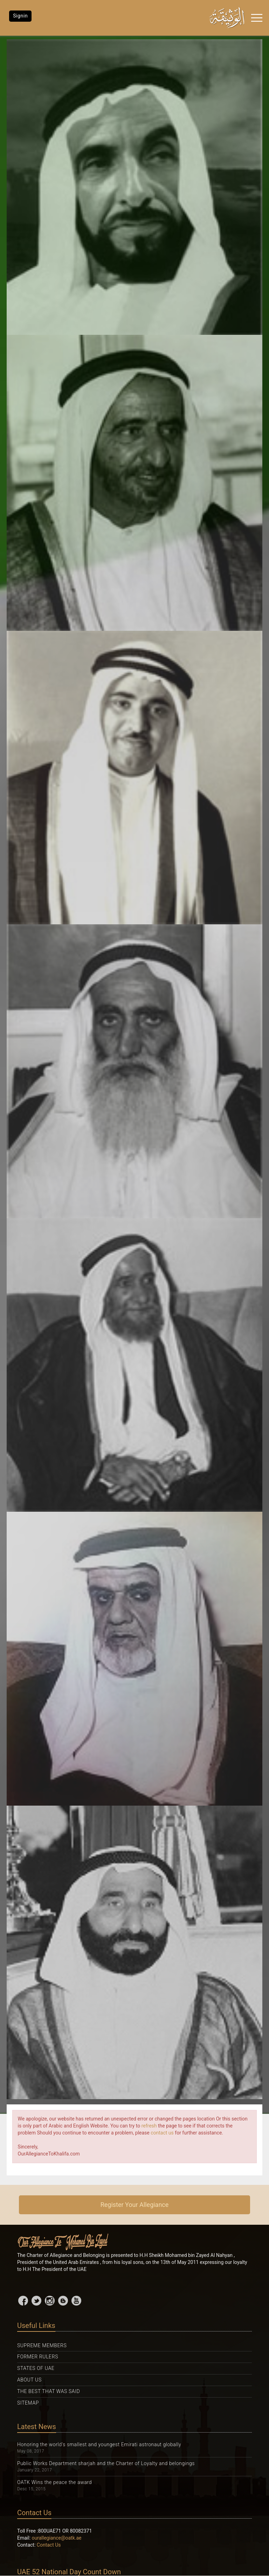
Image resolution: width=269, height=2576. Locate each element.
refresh (149, 2126)
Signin (20, 16)
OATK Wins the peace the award (54, 2482)
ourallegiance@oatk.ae (57, 2538)
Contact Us (49, 2545)
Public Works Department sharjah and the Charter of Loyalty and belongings (106, 2463)
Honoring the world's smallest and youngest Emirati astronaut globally (99, 2444)
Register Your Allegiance (135, 2204)
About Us (29, 2380)
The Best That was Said (48, 2391)
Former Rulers (37, 2356)
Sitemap (28, 2403)
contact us (162, 2133)
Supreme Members (42, 2345)
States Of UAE (35, 2368)
